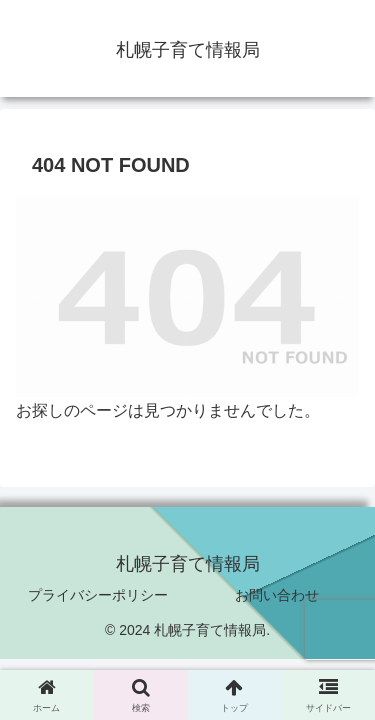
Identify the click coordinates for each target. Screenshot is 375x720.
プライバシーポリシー (98, 595)
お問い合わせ (277, 595)
